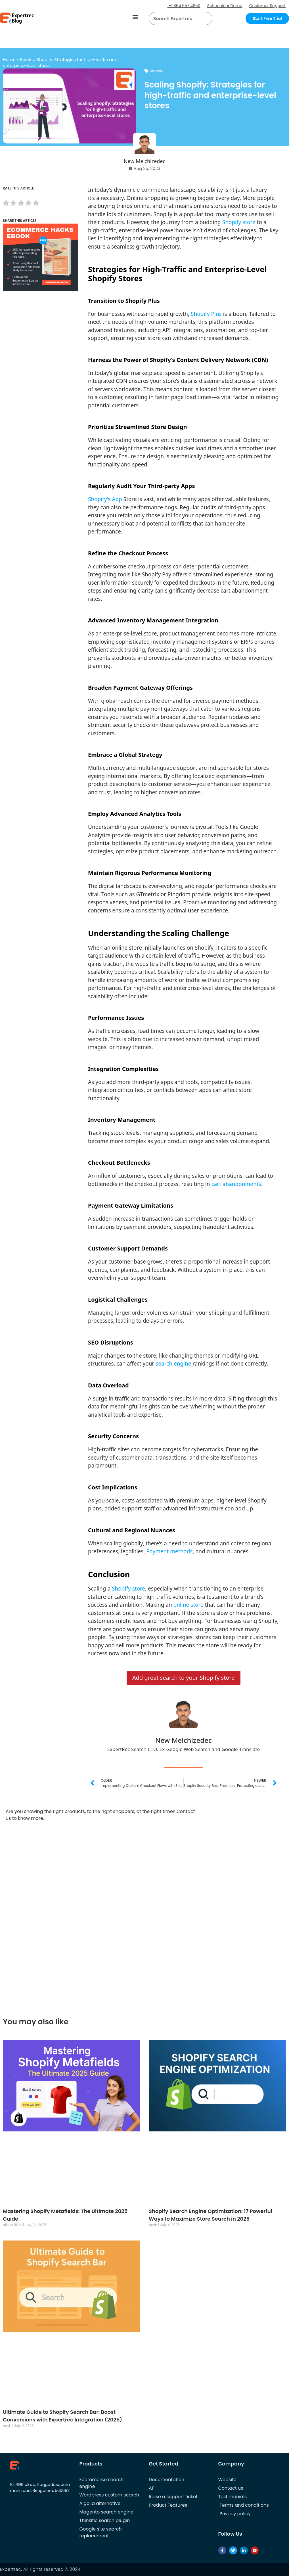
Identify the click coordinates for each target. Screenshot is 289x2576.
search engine (173, 1363)
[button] (135, 17)
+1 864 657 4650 (183, 6)
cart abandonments (236, 1184)
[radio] (6, 204)
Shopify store (239, 222)
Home (9, 59)
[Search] (205, 18)
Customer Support (267, 6)
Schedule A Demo (224, 6)
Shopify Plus (206, 314)
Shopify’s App (105, 499)
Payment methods (169, 1551)
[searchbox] (176, 18)
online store (188, 1604)
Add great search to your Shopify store (183, 1677)
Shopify (157, 71)
